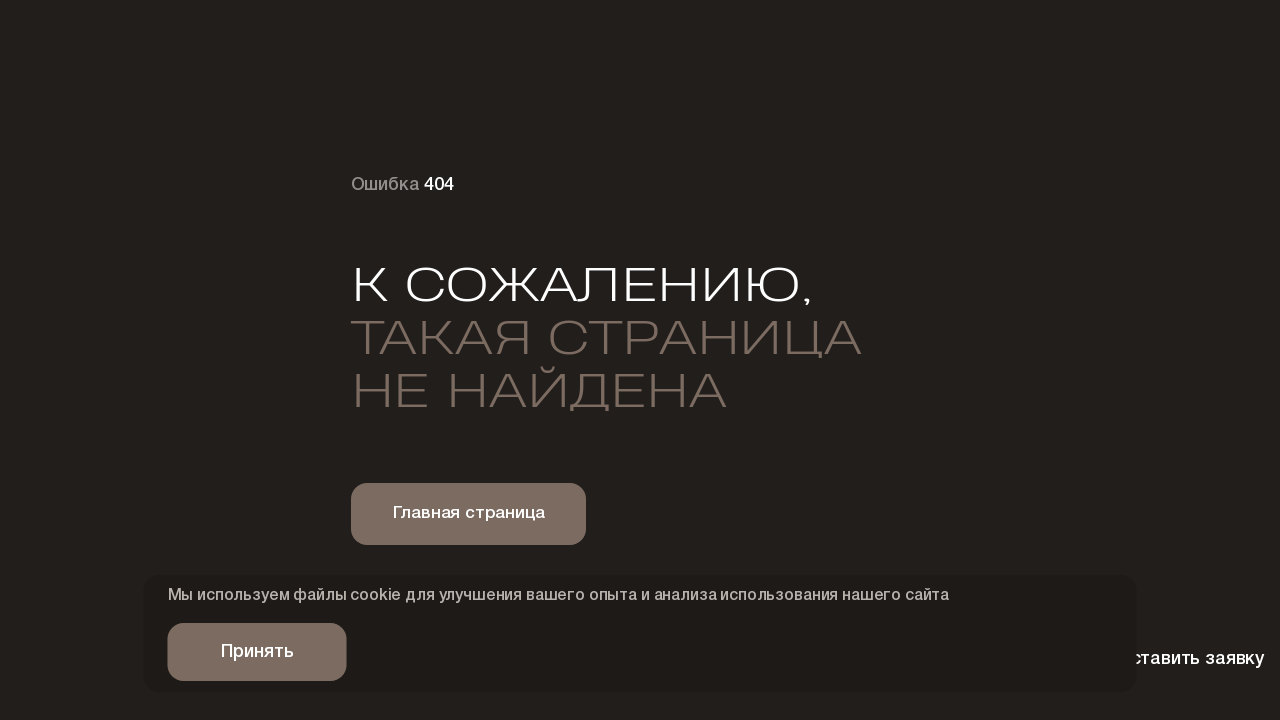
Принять (257, 652)
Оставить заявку (1150, 660)
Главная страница (469, 513)
